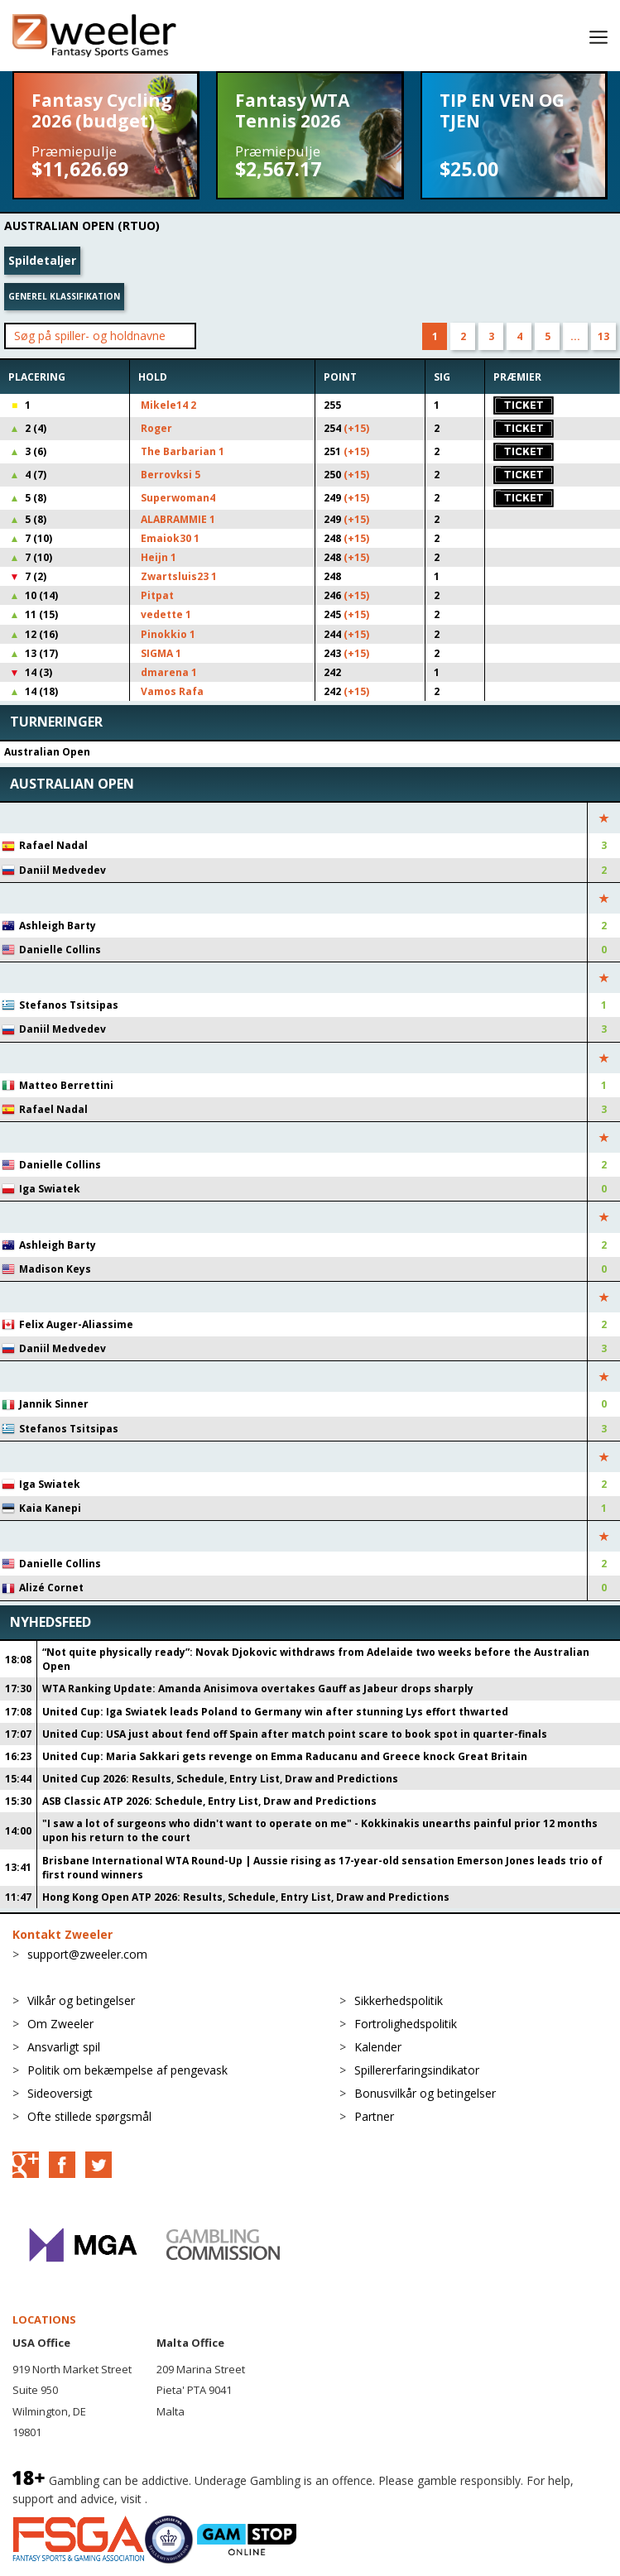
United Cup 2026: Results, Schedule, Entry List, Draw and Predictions (220, 1779)
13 (603, 336)
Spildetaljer (42, 260)
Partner (374, 2116)
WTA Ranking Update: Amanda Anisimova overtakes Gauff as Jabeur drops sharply (257, 1688)
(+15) (356, 428)
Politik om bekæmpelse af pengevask (127, 2070)
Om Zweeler (60, 2024)
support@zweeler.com (87, 1954)
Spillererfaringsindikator (416, 2070)
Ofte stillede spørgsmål (89, 2116)
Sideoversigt (60, 2093)
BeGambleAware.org (206, 2498)
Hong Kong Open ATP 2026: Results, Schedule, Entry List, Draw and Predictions (245, 1897)
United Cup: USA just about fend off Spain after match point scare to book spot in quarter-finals (294, 1734)
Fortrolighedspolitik (405, 2024)
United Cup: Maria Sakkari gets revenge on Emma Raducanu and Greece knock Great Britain (284, 1756)
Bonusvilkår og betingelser (425, 2093)
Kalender (377, 2047)
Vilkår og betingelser (81, 2000)
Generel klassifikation (64, 296)
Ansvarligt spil (63, 2047)
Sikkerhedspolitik (398, 2000)
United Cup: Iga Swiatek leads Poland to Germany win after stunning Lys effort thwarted (275, 1712)
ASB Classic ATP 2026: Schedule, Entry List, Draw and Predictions (209, 1801)
